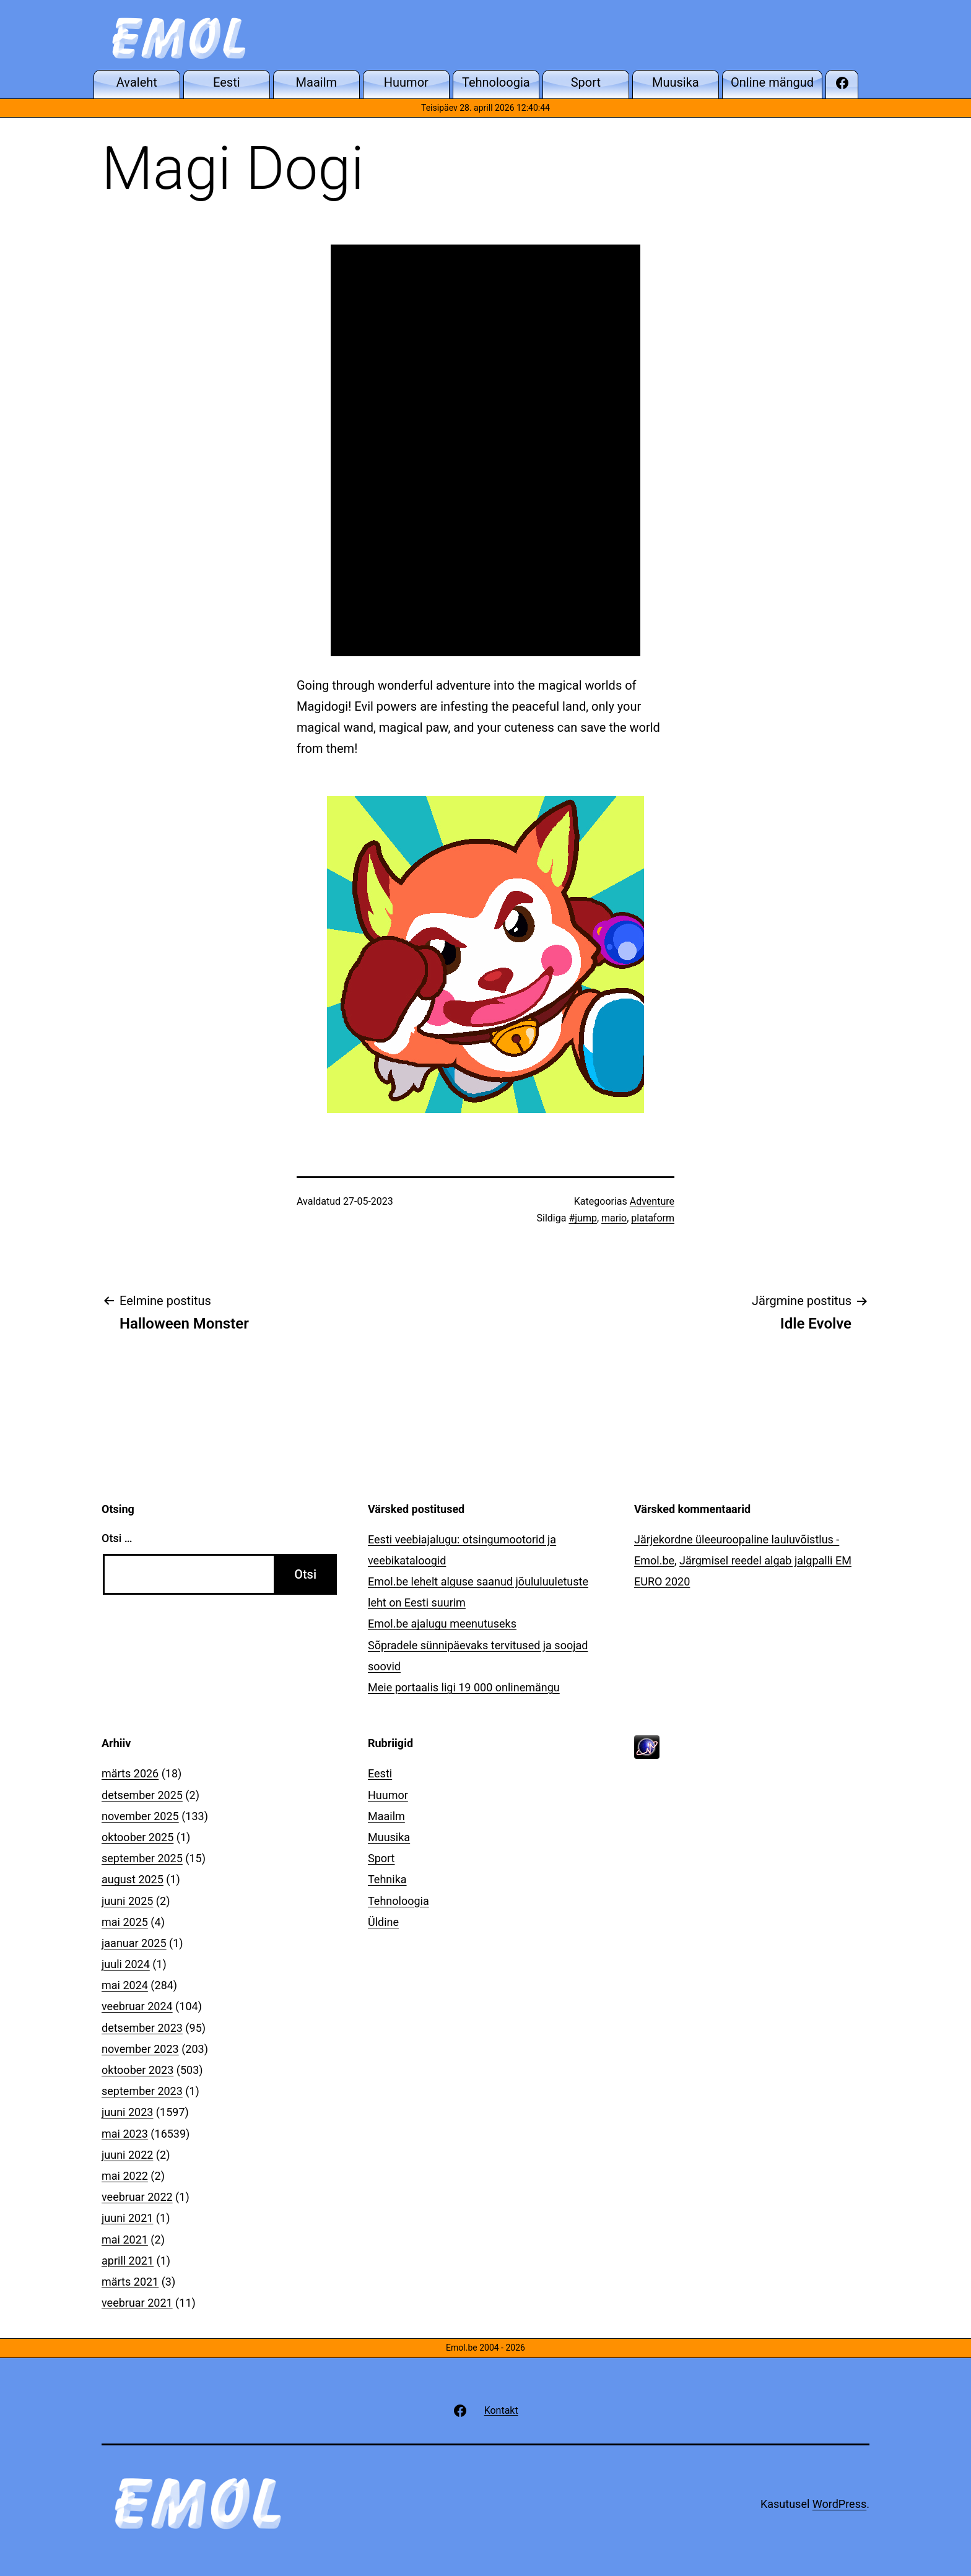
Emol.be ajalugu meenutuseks (442, 1623)
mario (614, 1218)
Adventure (652, 1201)
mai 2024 (125, 1985)
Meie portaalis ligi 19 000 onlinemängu (464, 1687)
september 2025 (142, 1858)
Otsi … (117, 1538)
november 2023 (140, 2048)
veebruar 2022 (137, 2196)
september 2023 (142, 2090)
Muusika (389, 1837)
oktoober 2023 (137, 2069)
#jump (582, 1218)
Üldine (383, 1921)
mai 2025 (125, 1921)
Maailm (386, 1816)
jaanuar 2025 (134, 1942)
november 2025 (140, 1816)
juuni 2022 (127, 2154)
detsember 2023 (142, 2027)
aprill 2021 (128, 2260)
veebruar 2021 (137, 2302)
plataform (652, 1218)
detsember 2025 (142, 1795)
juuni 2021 (127, 2217)
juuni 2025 (127, 1900)
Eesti (380, 1773)
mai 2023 (125, 2133)
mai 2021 (125, 2239)
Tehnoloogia (398, 1900)
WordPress (839, 2503)
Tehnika (387, 1879)
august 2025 (132, 1879)
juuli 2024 (126, 1964)
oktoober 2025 (137, 1837)
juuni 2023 (127, 2111)
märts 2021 (130, 2281)
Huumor (388, 1795)
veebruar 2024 (137, 2006)
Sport (381, 1858)
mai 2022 (125, 2175)
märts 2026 (130, 1773)
